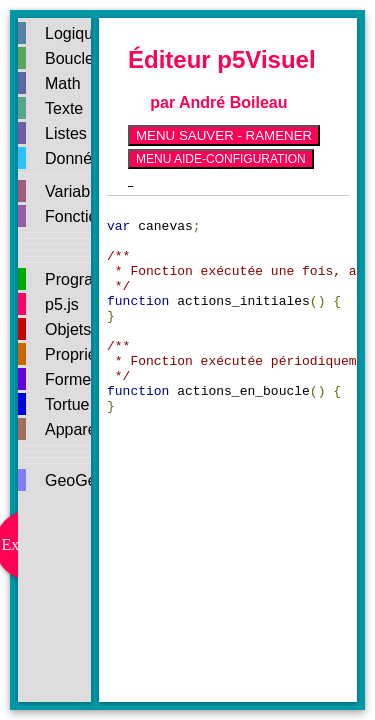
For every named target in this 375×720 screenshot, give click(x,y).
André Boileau (233, 102)
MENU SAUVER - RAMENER (224, 135)
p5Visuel (266, 59)
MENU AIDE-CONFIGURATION (221, 159)
